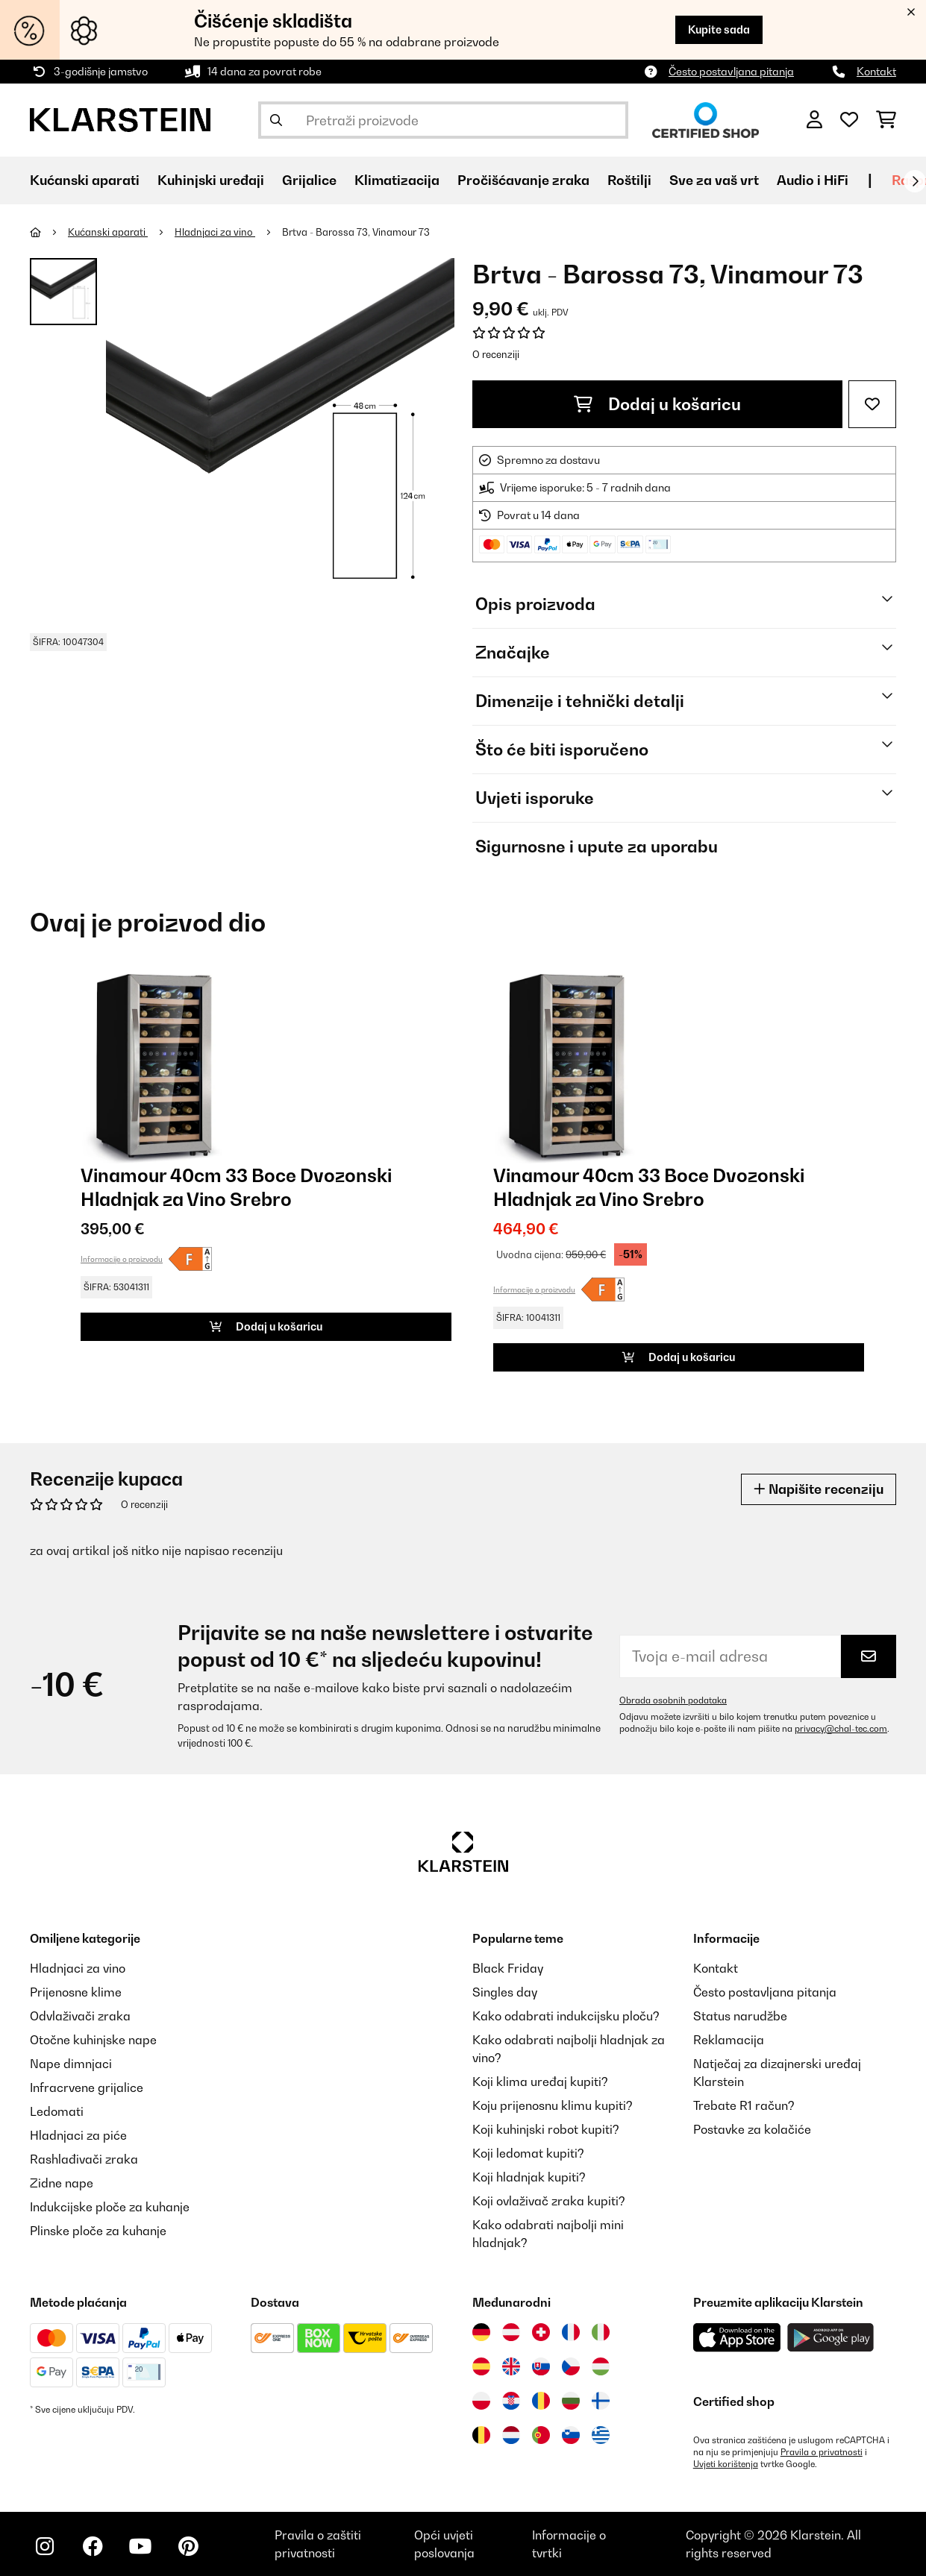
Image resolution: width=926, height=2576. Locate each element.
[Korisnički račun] (814, 120)
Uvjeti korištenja (725, 2464)
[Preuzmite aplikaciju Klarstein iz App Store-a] (737, 2337)
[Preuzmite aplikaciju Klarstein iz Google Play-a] (831, 2337)
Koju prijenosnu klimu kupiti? (552, 2105)
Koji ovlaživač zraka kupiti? (548, 2200)
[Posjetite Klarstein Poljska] (481, 2401)
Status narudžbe (740, 2015)
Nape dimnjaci (71, 2063)
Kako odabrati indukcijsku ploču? (566, 2015)
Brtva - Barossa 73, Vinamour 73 (356, 232)
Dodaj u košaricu (657, 404)
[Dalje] (915, 181)
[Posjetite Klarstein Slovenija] (571, 2435)
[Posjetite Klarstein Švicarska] (541, 2332)
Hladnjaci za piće (78, 2135)
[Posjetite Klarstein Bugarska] (571, 2401)
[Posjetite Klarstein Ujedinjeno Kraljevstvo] (511, 2366)
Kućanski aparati (108, 232)
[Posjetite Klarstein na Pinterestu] (188, 2546)
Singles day (504, 1992)
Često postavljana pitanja (731, 71)
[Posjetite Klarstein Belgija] (481, 2435)
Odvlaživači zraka (80, 2015)
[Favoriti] (849, 120)
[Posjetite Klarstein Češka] (571, 2366)
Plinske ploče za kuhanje (98, 2230)
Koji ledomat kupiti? (528, 2153)
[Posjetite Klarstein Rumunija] (541, 2401)
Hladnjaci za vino (215, 232)
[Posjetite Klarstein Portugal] (541, 2435)
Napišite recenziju (818, 1489)
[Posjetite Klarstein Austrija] (511, 2332)
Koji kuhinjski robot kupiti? (545, 2129)
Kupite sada (719, 29)
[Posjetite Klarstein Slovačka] (541, 2366)
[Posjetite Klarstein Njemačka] (481, 2332)
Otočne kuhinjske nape (93, 2039)
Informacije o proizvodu (122, 1258)
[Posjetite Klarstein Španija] (481, 2366)
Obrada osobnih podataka (673, 1700)
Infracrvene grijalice (86, 2087)
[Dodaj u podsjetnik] (872, 404)
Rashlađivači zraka (84, 2159)
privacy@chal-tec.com (841, 1729)
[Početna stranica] (49, 232)
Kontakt (876, 71)
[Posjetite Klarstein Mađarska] (601, 2366)
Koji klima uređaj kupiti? (540, 2081)
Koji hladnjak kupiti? (529, 2177)
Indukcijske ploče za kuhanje (110, 2206)
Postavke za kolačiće (752, 2129)
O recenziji (495, 354)
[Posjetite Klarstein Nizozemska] (511, 2435)
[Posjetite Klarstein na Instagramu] (45, 2546)
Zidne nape (61, 2183)
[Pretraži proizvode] (443, 120)
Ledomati (57, 2111)
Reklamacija (728, 2039)
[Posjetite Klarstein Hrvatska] (511, 2401)
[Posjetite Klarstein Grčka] (601, 2435)
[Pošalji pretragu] (276, 120)
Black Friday (507, 1968)
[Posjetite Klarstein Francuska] (571, 2332)
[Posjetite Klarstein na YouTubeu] (140, 2546)
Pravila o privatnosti (821, 2452)
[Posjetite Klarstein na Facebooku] (92, 2546)
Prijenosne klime (76, 1992)
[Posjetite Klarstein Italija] (601, 2332)
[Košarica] (886, 120)
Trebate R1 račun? (744, 2105)
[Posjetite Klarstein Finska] (601, 2401)
